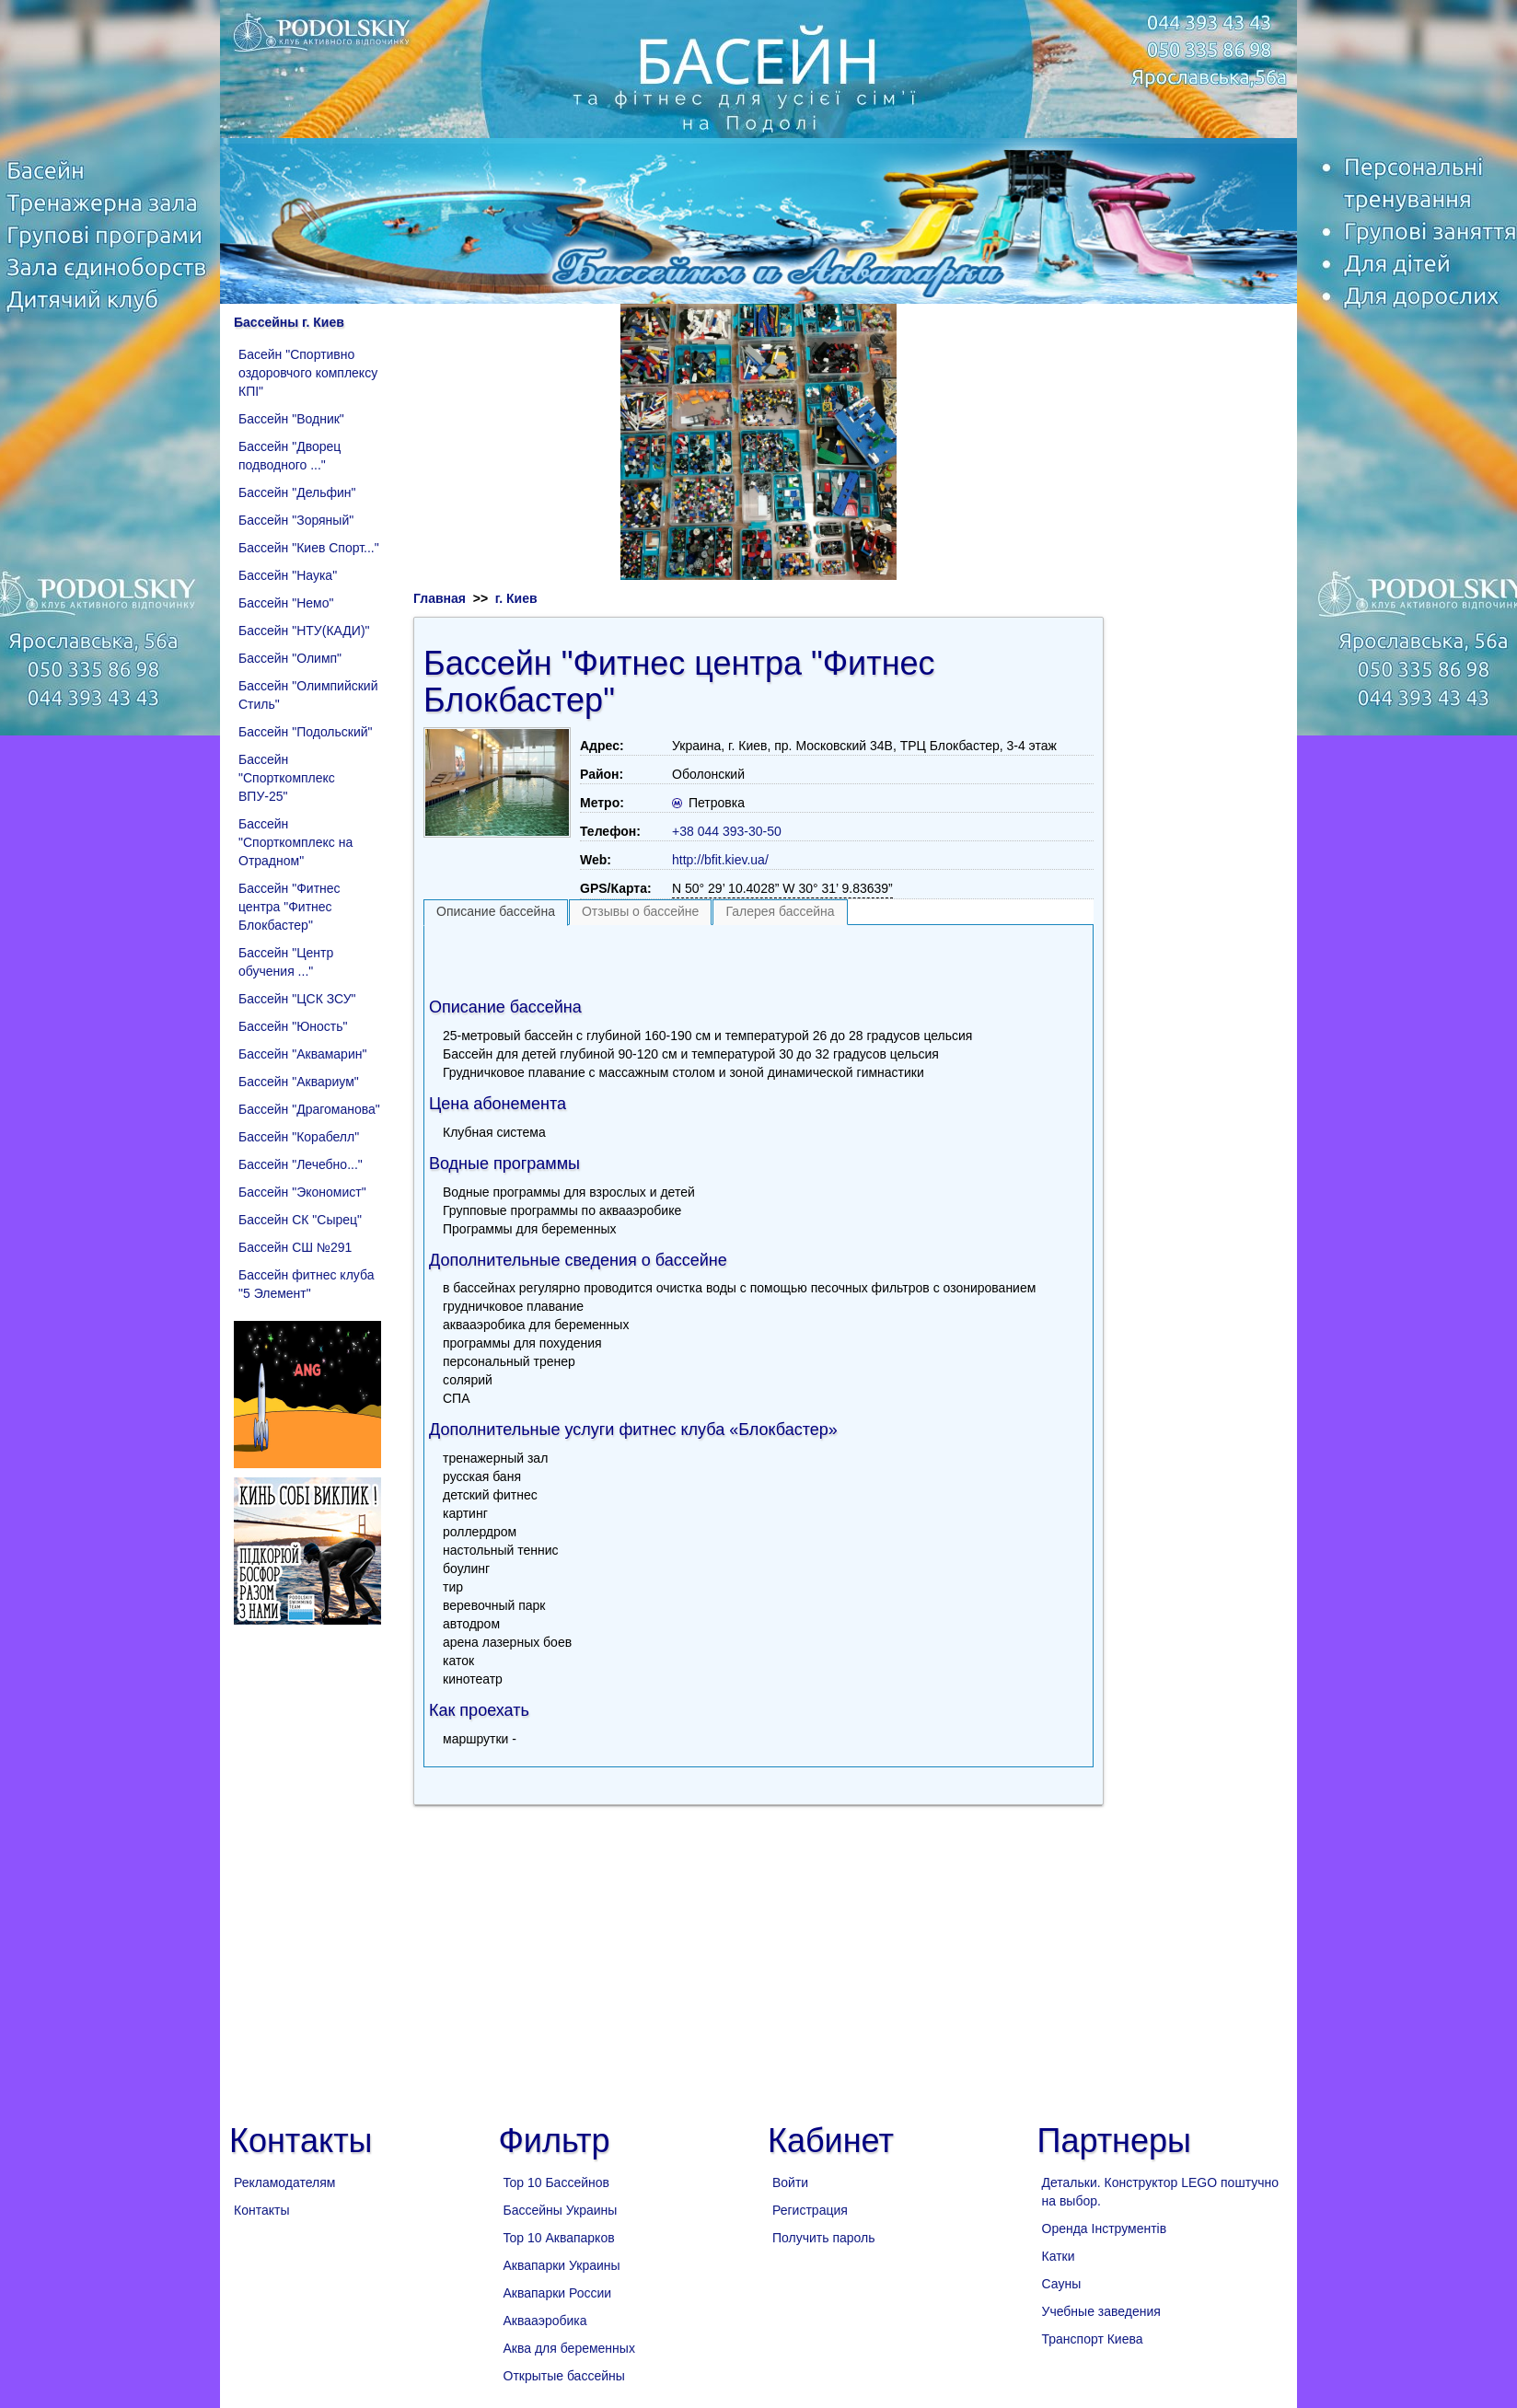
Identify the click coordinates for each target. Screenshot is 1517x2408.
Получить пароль (823, 2237)
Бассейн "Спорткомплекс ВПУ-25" (286, 778)
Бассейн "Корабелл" (298, 1136)
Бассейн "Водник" (291, 418)
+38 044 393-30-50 (727, 831)
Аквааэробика (545, 2320)
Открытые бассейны (564, 2375)
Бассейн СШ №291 (295, 1247)
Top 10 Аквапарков (559, 2237)
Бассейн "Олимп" (290, 658)
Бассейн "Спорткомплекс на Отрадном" (295, 842)
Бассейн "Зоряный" (295, 520)
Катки (1058, 2256)
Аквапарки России (558, 2293)
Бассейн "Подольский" (305, 731)
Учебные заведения (1101, 2311)
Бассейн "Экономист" (302, 1192)
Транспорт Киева (1092, 2339)
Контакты (261, 2210)
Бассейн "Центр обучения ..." (285, 961)
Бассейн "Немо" (285, 603)
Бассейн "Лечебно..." (300, 1164)
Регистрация (810, 2210)
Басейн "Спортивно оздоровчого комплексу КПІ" (307, 373)
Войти (790, 2182)
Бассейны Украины (561, 2210)
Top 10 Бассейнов (556, 2182)
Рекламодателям (284, 2182)
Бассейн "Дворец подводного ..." (289, 455)
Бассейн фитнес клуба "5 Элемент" (306, 1284)
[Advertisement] (758, 957)
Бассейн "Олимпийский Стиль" (308, 695)
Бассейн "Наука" (287, 575)
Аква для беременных (569, 2348)
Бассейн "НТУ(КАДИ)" (304, 630)
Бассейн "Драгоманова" (309, 1109)
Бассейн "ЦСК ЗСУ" (297, 998)
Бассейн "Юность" (293, 1026)
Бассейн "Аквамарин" (302, 1054)
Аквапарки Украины (562, 2265)
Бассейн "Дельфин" (296, 492)
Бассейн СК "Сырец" (300, 1219)
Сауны (1062, 2283)
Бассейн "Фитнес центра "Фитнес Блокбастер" (289, 906)
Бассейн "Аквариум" (298, 1081)
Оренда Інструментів (1104, 2228)
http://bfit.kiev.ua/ (720, 859)
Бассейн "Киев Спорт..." (308, 547)
